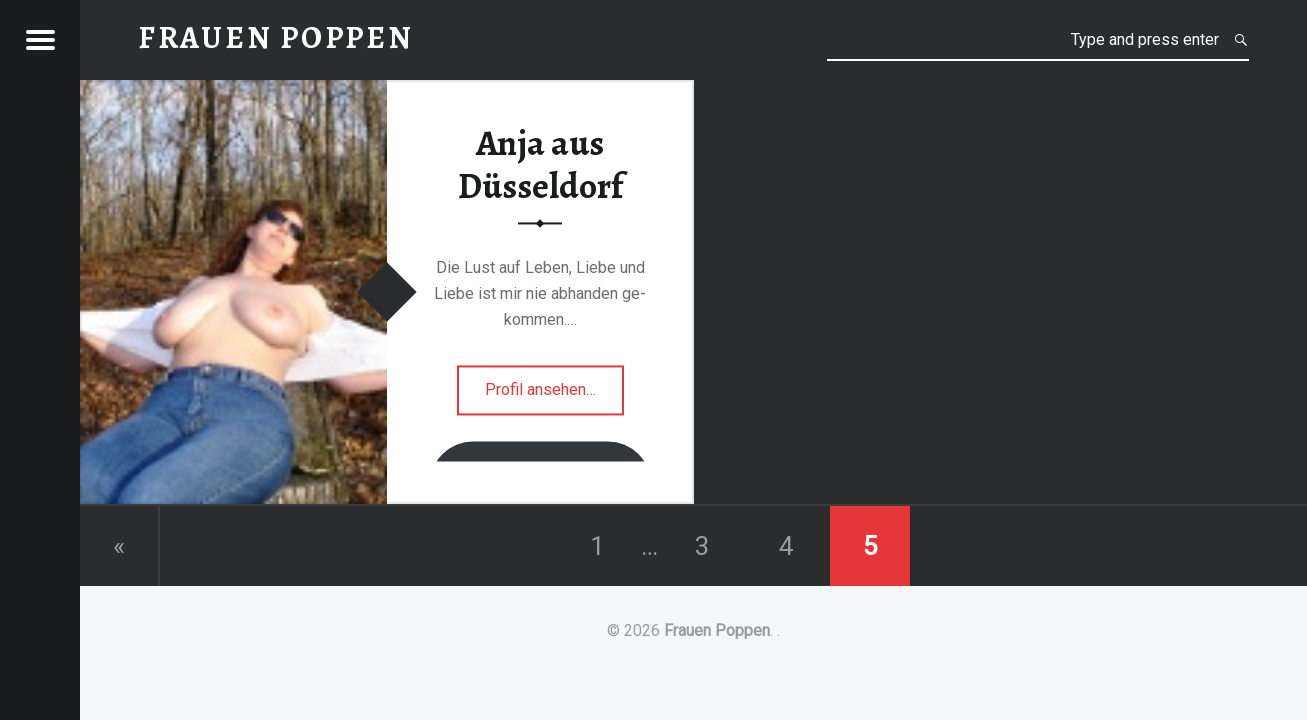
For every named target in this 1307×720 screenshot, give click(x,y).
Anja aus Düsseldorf (540, 164)
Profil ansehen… (554, 395)
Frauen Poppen (717, 630)
